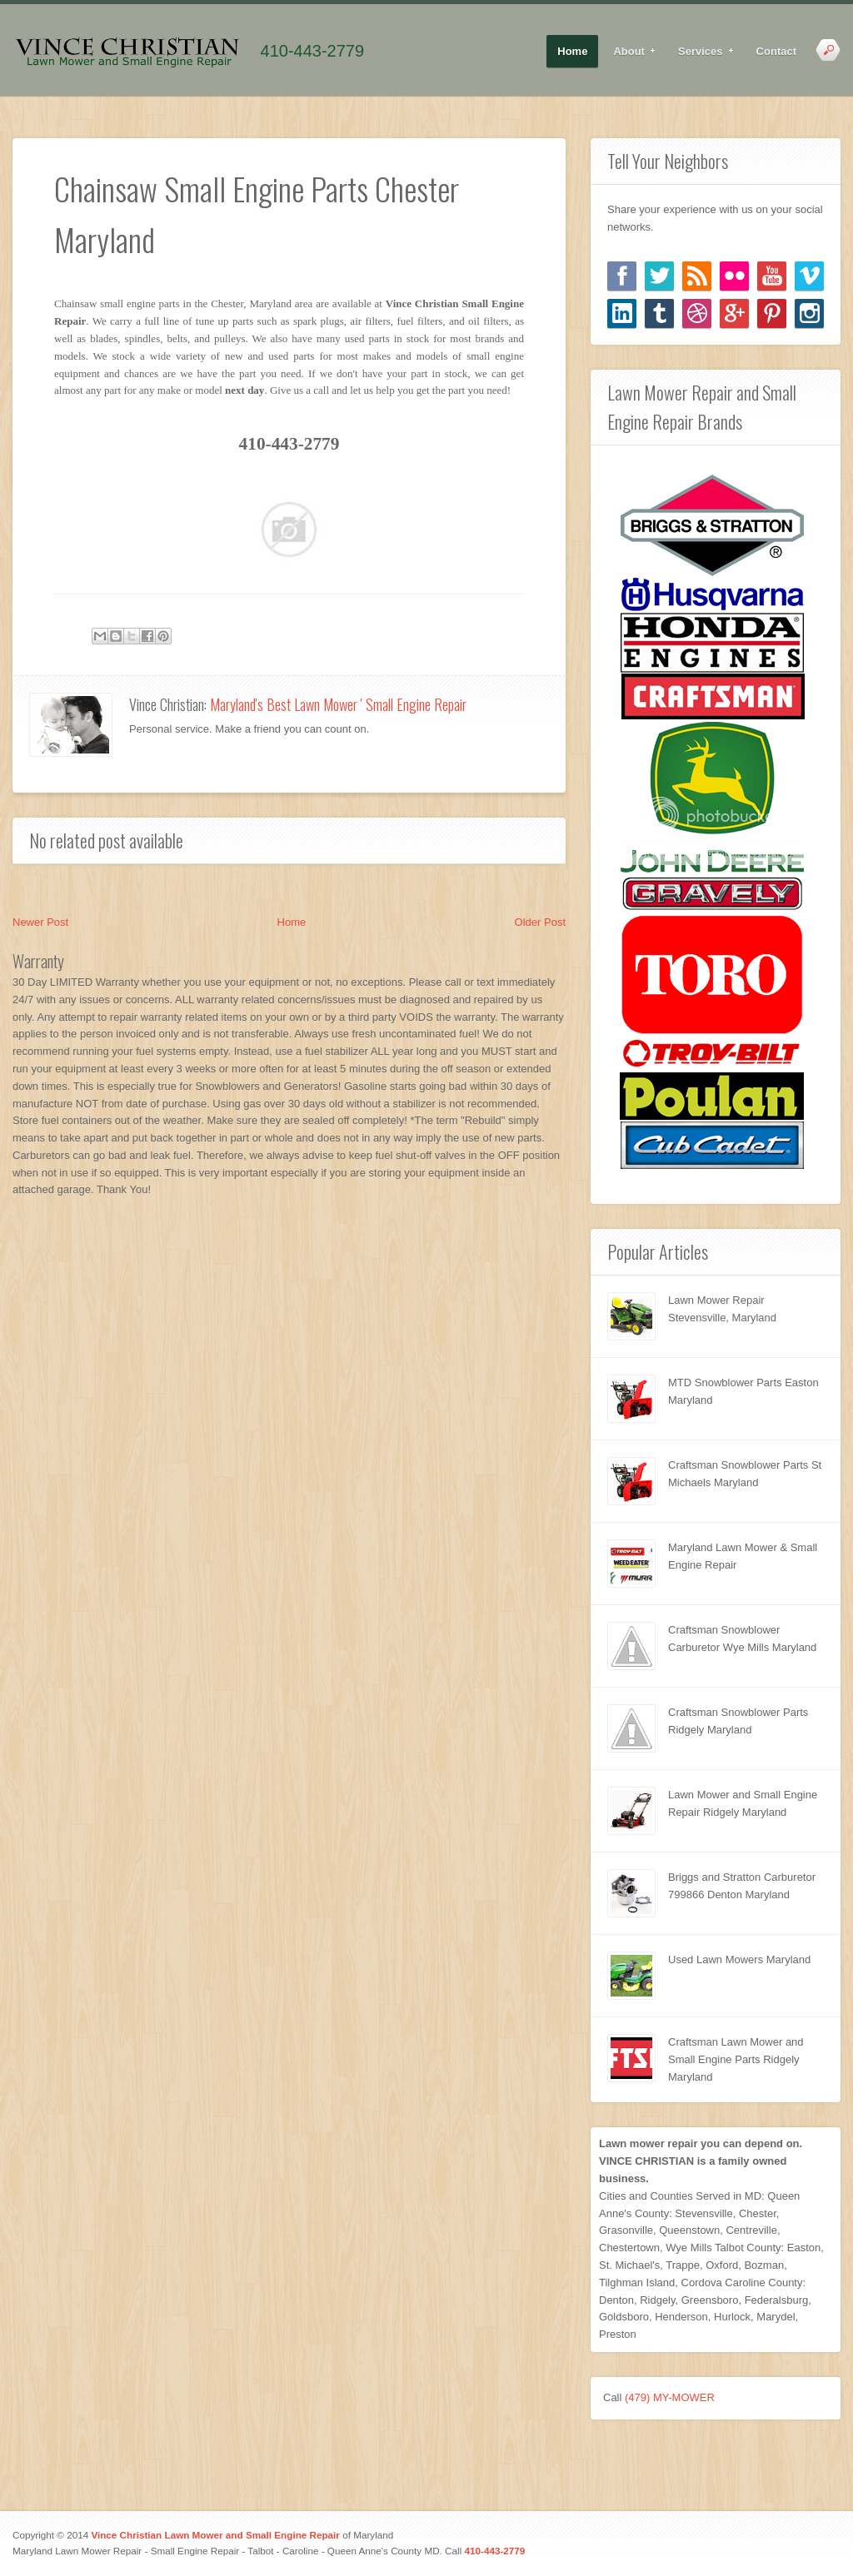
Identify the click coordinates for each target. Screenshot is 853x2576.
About (629, 51)
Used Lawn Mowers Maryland (739, 1959)
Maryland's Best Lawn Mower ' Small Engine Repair (338, 704)
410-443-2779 (313, 51)
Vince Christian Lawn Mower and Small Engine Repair (215, 2534)
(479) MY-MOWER (670, 2397)
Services (701, 51)
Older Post (540, 922)
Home (572, 51)
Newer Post (40, 922)
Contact (776, 51)
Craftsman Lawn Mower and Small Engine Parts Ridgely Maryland (736, 2059)
